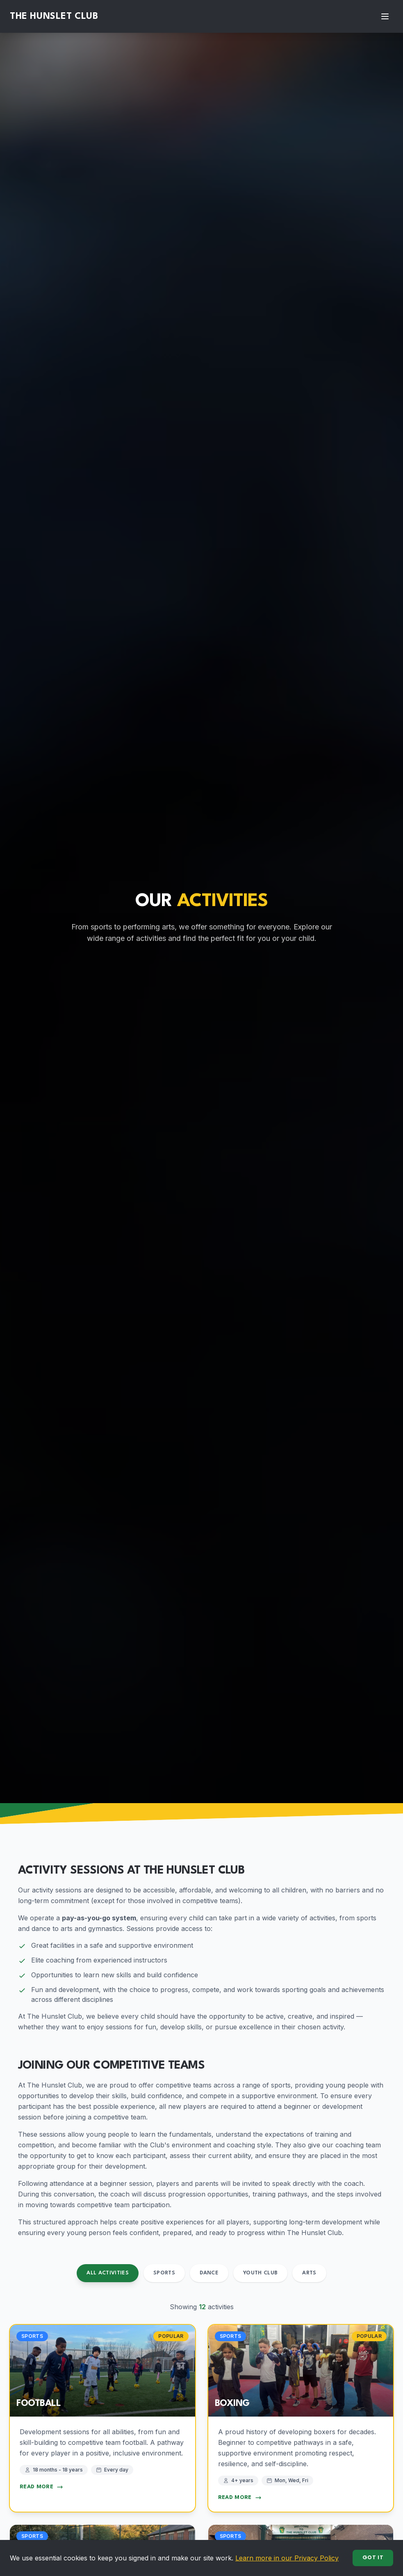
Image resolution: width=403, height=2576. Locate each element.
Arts (309, 2273)
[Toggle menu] (385, 16)
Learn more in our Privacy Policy (287, 2558)
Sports (164, 2273)
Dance (209, 2273)
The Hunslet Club (54, 16)
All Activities (108, 2273)
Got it (372, 2557)
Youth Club (260, 2273)
